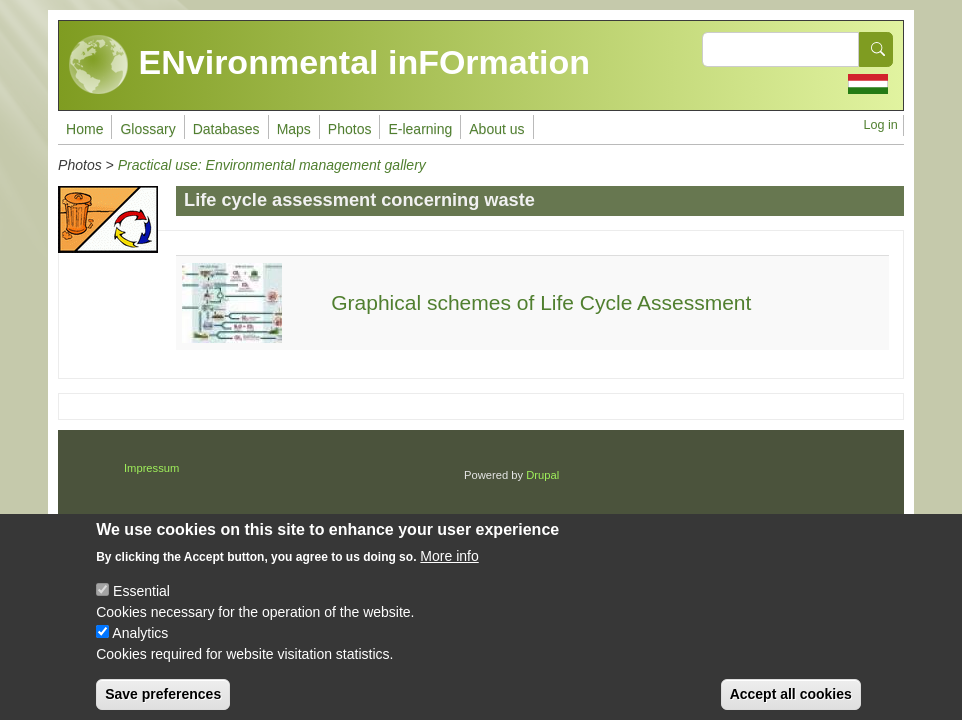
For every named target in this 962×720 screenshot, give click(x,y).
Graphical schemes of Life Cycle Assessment (541, 302)
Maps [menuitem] (294, 129)
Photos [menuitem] (350, 129)
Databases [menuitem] (226, 129)
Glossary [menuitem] (147, 129)
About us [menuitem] (496, 129)
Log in (881, 125)
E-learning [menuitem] (420, 129)
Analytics (140, 648)
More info (449, 571)
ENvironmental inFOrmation (329, 65)
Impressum (151, 468)
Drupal (542, 475)
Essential (141, 606)
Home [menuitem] (84, 129)
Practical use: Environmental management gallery (272, 165)
